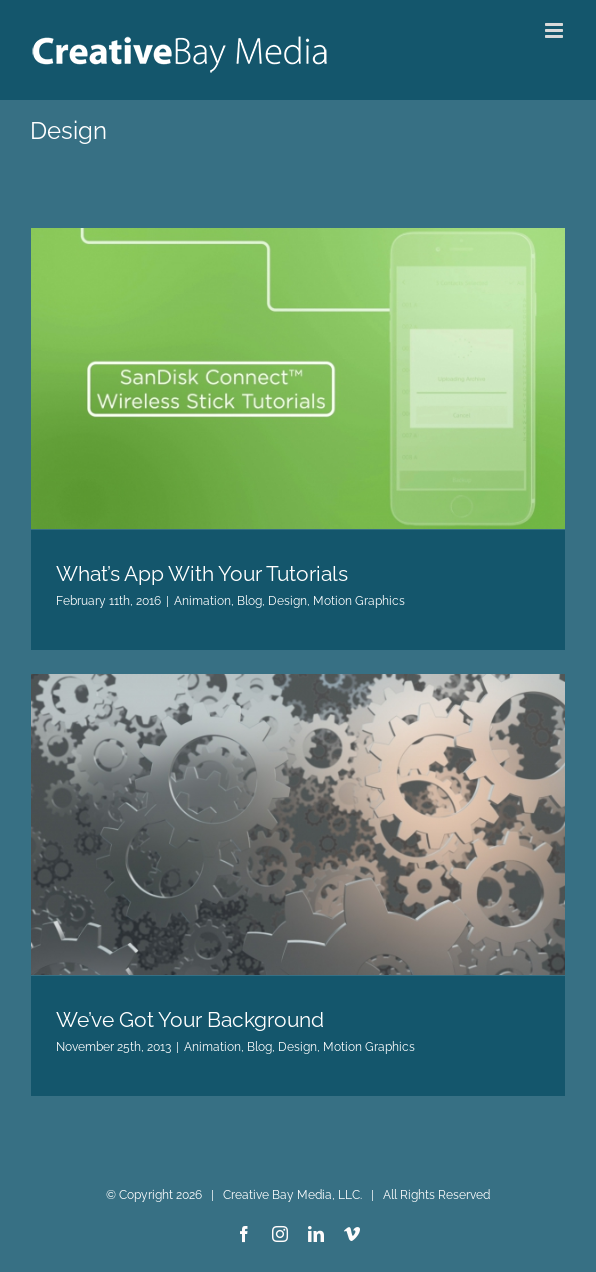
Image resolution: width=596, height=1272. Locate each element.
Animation (202, 601)
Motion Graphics (359, 601)
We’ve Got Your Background (190, 1019)
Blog (249, 601)
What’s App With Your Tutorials (202, 573)
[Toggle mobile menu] (555, 30)
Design (287, 601)
